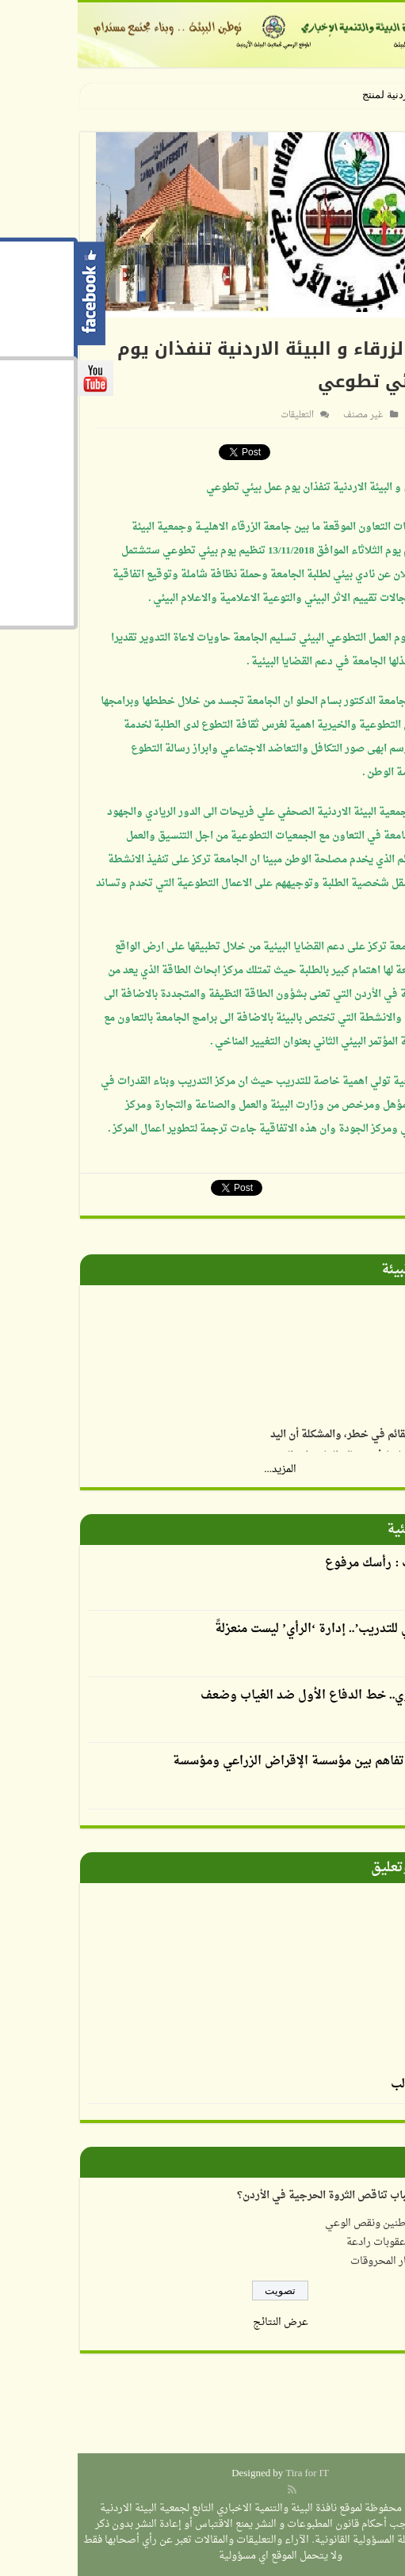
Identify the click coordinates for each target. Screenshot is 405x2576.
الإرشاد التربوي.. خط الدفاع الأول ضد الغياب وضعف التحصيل (259, 1706)
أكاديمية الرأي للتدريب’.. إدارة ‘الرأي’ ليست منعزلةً (266, 1629)
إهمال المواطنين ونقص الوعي (310, 2223)
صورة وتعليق (332, 1868)
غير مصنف (286, 415)
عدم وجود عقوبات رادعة (321, 2242)
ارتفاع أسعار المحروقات (323, 2261)
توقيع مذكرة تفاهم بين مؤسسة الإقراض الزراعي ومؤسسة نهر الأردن (245, 1772)
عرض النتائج (203, 2322)
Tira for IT (229, 2473)
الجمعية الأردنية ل (337, 95)
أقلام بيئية (340, 1529)
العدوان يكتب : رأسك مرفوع (321, 1563)
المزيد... (202, 1469)
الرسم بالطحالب (354, 2084)
